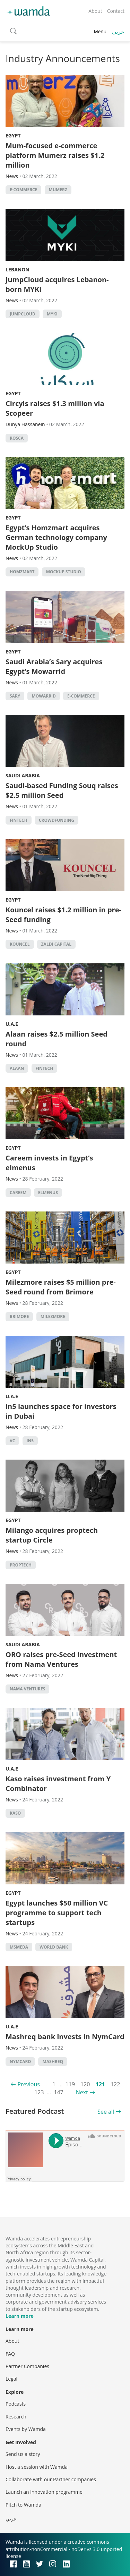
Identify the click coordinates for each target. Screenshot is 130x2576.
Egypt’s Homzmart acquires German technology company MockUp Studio (56, 537)
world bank (54, 1947)
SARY (15, 696)
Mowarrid (43, 696)
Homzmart (22, 572)
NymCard (20, 2061)
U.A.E (12, 1024)
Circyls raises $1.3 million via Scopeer (55, 408)
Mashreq (52, 2061)
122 (115, 2084)
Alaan (17, 1068)
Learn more (20, 2316)
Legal (11, 2378)
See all (105, 2111)
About (95, 11)
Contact (115, 11)
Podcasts (16, 2403)
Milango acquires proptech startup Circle (52, 1535)
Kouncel (20, 944)
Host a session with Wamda (37, 2467)
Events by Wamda (26, 2429)
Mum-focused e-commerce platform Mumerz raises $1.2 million (55, 155)
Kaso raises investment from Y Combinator (58, 1783)
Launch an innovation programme (44, 2492)
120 (85, 2084)
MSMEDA (19, 1947)
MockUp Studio (63, 572)
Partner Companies (27, 2366)
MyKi (52, 314)
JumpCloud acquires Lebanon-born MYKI (57, 284)
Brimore (19, 1316)
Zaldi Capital (56, 944)
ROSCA (17, 438)
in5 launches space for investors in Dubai (61, 1411)
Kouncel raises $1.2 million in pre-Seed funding (63, 914)
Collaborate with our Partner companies (51, 2479)
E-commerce (23, 190)
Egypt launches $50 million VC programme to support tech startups (57, 1912)
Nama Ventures (27, 1689)
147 (58, 2092)
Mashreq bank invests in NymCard (65, 2036)
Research (16, 2416)
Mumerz (58, 190)
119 (70, 2084)
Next (82, 2092)
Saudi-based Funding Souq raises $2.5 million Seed (62, 790)
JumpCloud (22, 314)
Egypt (13, 135)
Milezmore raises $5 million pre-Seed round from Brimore (61, 1287)
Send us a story (23, 2454)
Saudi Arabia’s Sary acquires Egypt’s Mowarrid (54, 666)
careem (18, 1193)
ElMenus (48, 1193)
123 (39, 2092)
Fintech (18, 820)
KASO (15, 1813)
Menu (100, 31)
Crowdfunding (56, 820)
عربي (118, 31)
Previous (29, 2084)
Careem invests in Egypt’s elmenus (49, 1162)
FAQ (10, 2353)
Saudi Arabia (23, 775)
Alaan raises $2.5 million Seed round (56, 1038)
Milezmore (53, 1316)
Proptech (21, 1565)
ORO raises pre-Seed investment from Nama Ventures (61, 1659)
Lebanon (17, 269)
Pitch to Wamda (23, 2504)
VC (12, 1441)
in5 (30, 1441)
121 (100, 2084)
